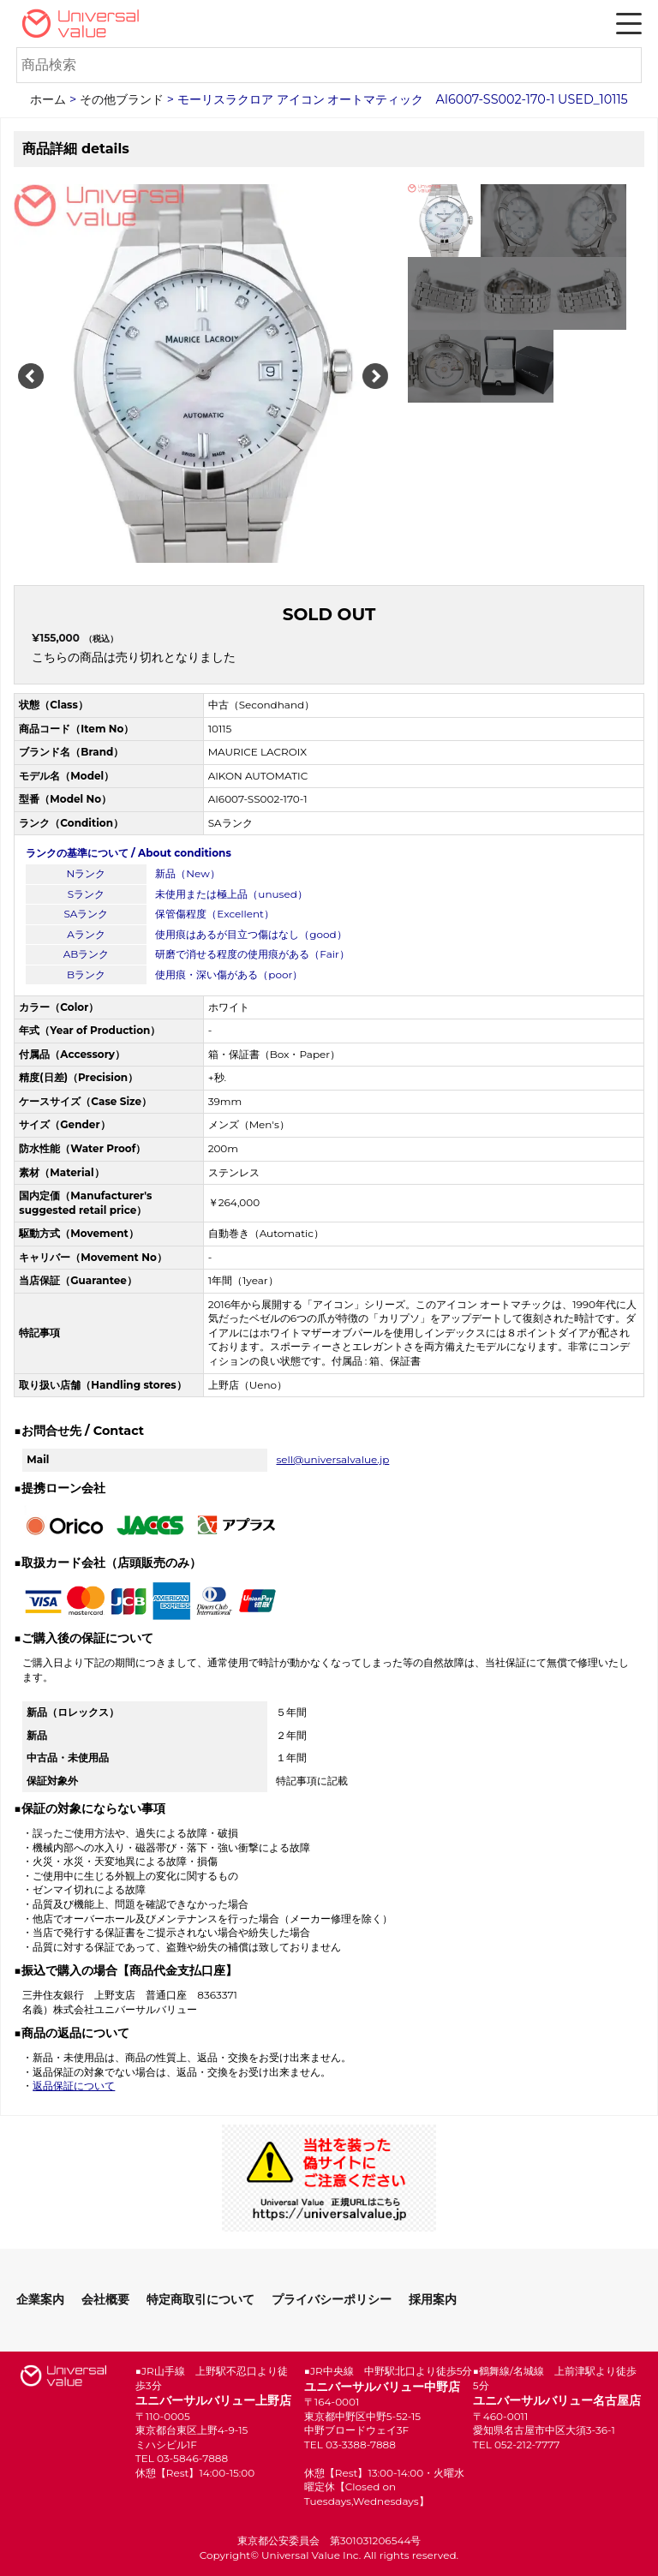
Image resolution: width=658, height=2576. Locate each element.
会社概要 (105, 2299)
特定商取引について (200, 2299)
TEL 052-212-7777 (516, 2444)
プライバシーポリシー (332, 2299)
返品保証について (74, 2085)
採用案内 (433, 2299)
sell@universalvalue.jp (332, 1459)
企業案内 (40, 2299)
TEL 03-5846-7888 (181, 2458)
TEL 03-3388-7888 (350, 2444)
